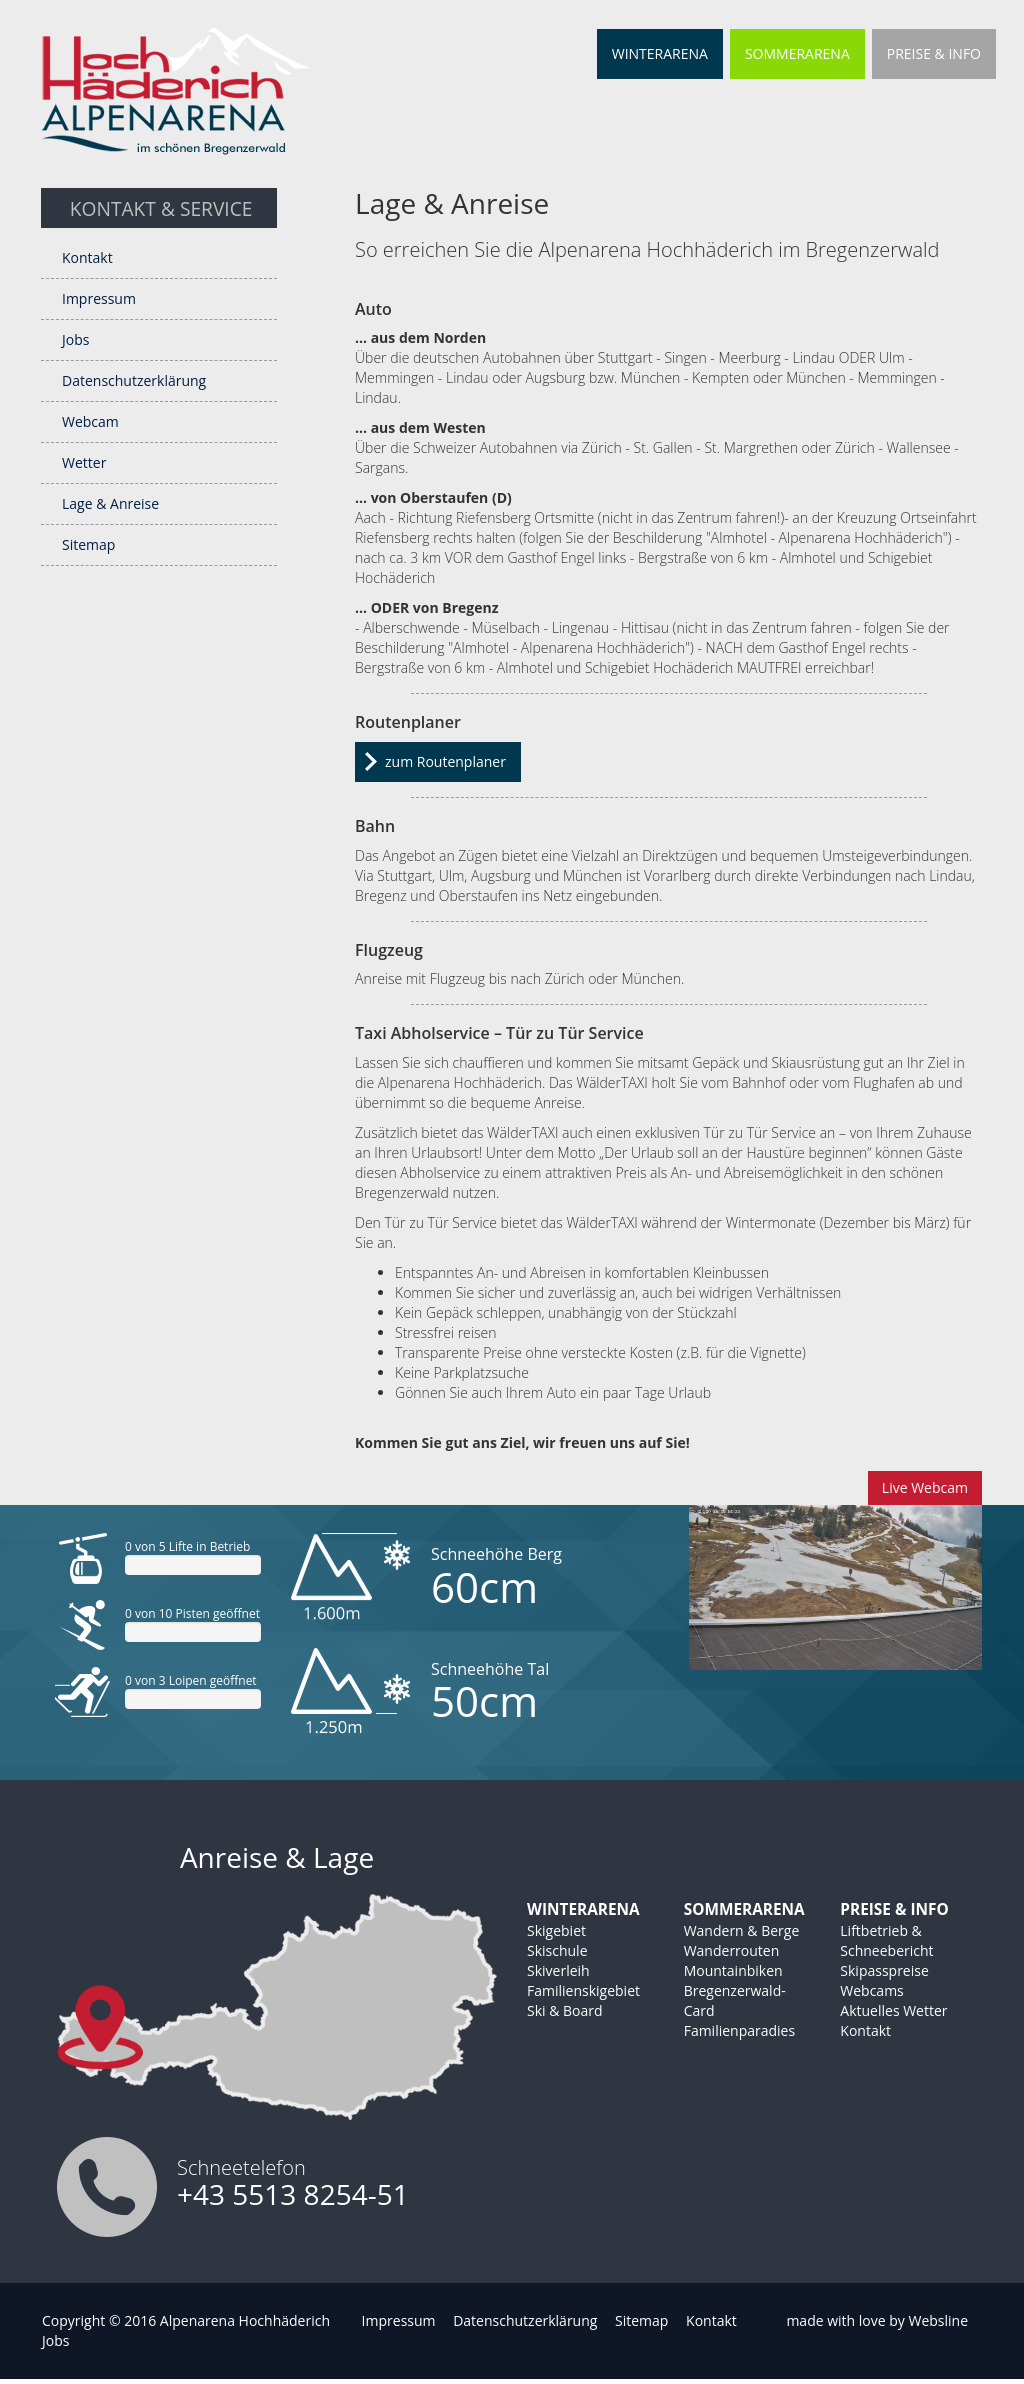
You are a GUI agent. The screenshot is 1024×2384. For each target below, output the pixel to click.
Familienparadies (740, 2030)
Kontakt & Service (161, 208)
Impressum (99, 298)
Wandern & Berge (742, 1930)
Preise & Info (934, 53)
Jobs (75, 339)
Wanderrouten (732, 1950)
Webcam (90, 421)
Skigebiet (556, 1930)
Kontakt (87, 257)
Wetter (84, 462)
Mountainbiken (733, 1970)
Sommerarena (797, 53)
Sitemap (88, 544)
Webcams (871, 1990)
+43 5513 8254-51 (293, 2194)
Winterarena (660, 53)
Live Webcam (925, 1487)
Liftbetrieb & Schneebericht (886, 1940)
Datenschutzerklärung (134, 380)
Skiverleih (558, 1970)
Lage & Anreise (110, 503)
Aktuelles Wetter (893, 2010)
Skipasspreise (884, 1970)
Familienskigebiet (583, 1990)
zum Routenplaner (445, 761)
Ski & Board (565, 2010)
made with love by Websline (877, 2320)
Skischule (557, 1950)
